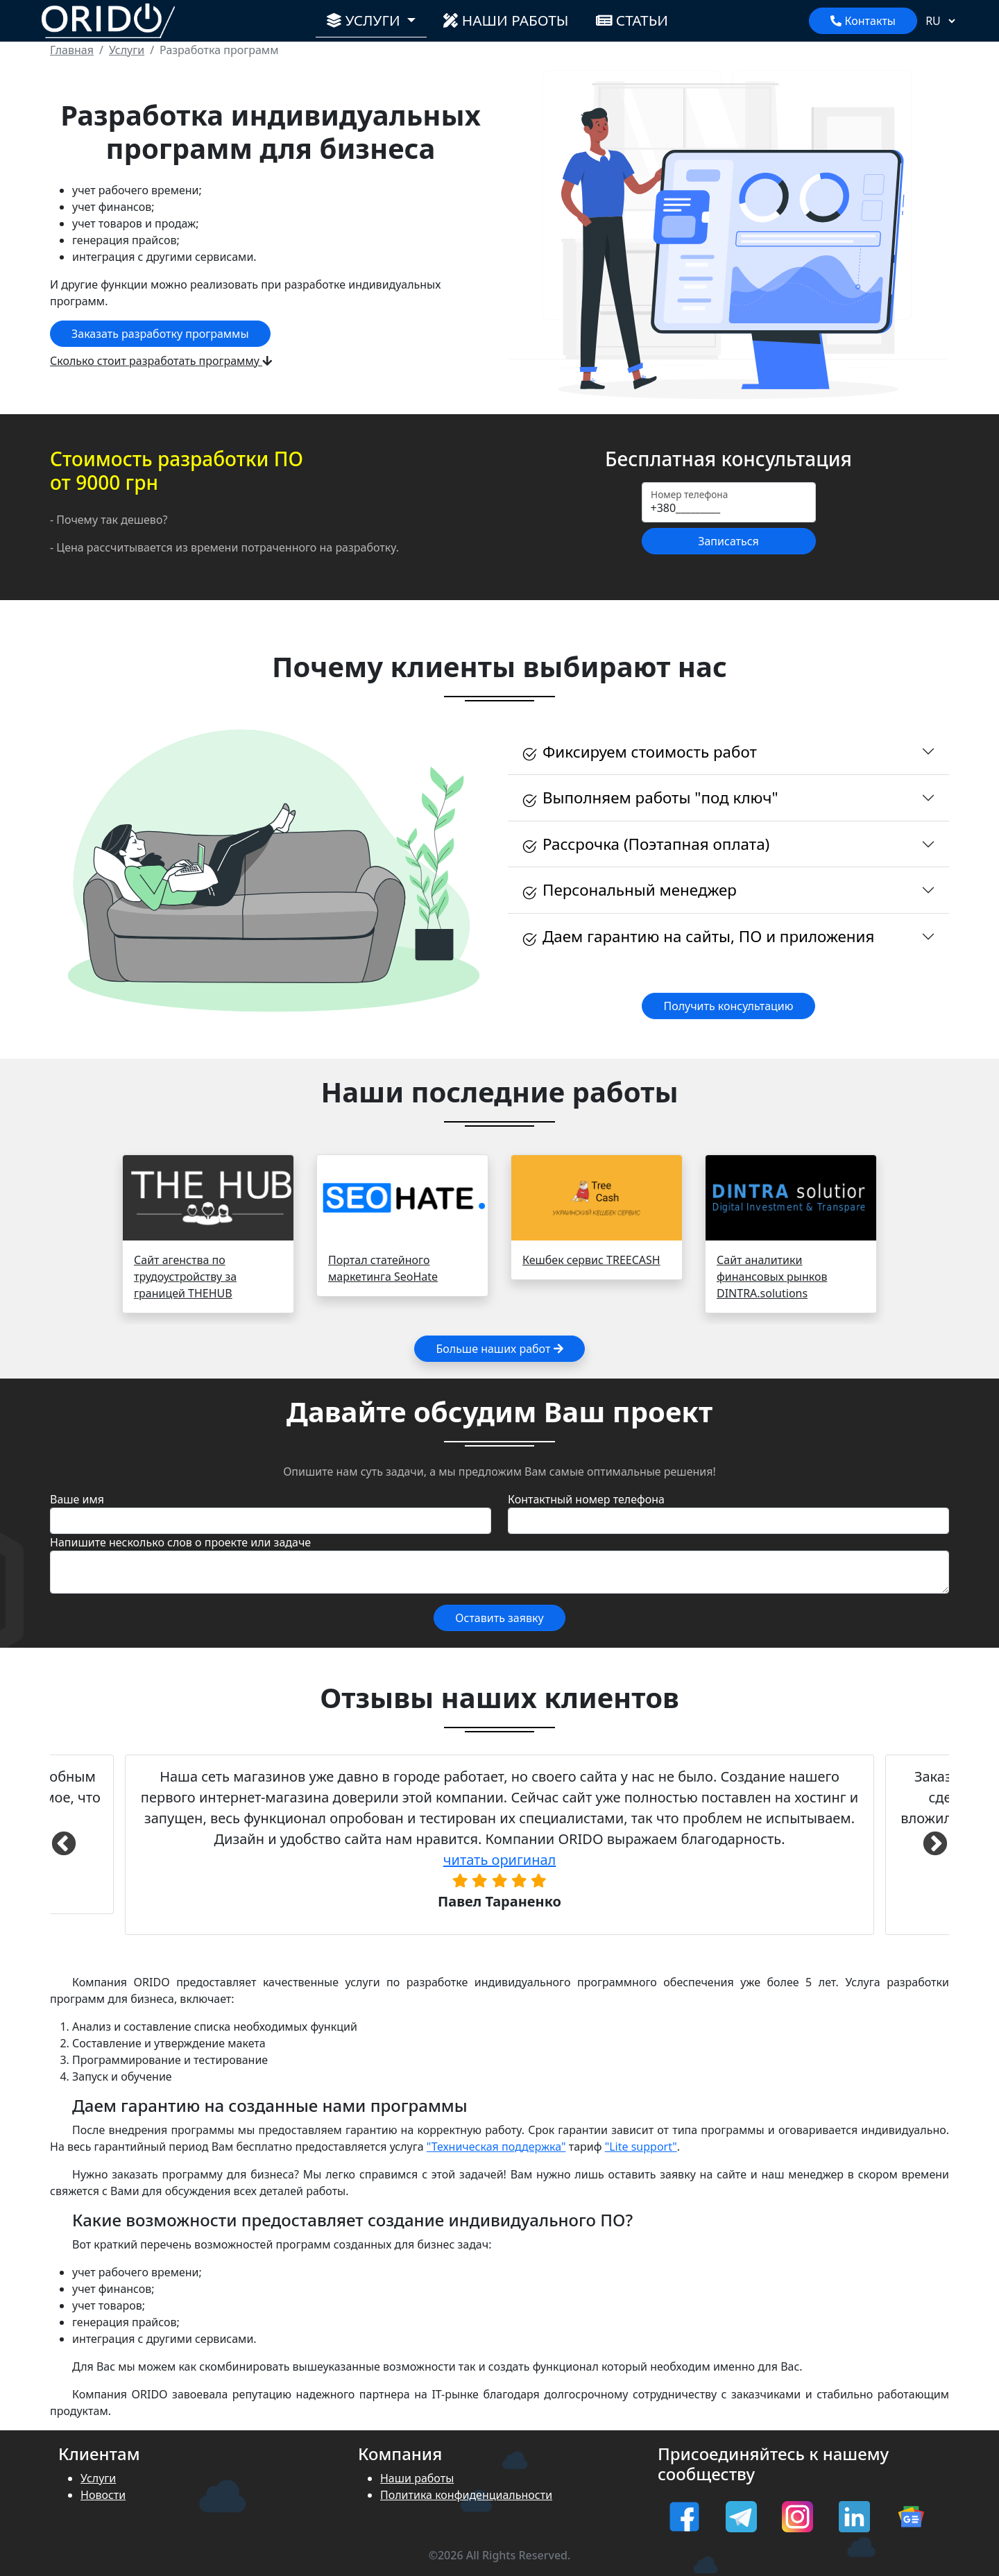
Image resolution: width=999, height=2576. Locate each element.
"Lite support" (641, 2146)
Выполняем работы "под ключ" (650, 798)
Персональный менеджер (629, 890)
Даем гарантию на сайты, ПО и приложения (698, 936)
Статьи (632, 20)
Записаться (728, 541)
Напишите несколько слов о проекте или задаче (180, 1542)
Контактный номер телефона (586, 1499)
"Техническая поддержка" (496, 2146)
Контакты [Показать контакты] (863, 20)
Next (935, 1845)
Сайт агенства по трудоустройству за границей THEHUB (185, 1276)
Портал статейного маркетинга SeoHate (383, 1268)
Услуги (98, 2478)
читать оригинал (499, 1859)
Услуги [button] (374, 19)
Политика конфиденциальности (466, 2494)
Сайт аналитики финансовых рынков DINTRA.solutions (772, 1276)
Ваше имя (77, 1499)
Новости (103, 2494)
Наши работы (505, 20)
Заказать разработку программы (160, 333)
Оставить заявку (499, 1618)
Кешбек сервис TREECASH (591, 1260)
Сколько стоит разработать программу (161, 360)
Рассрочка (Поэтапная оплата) (645, 844)
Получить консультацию (728, 1006)
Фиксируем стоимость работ (639, 752)
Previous (64, 1845)
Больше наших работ (499, 1348)
